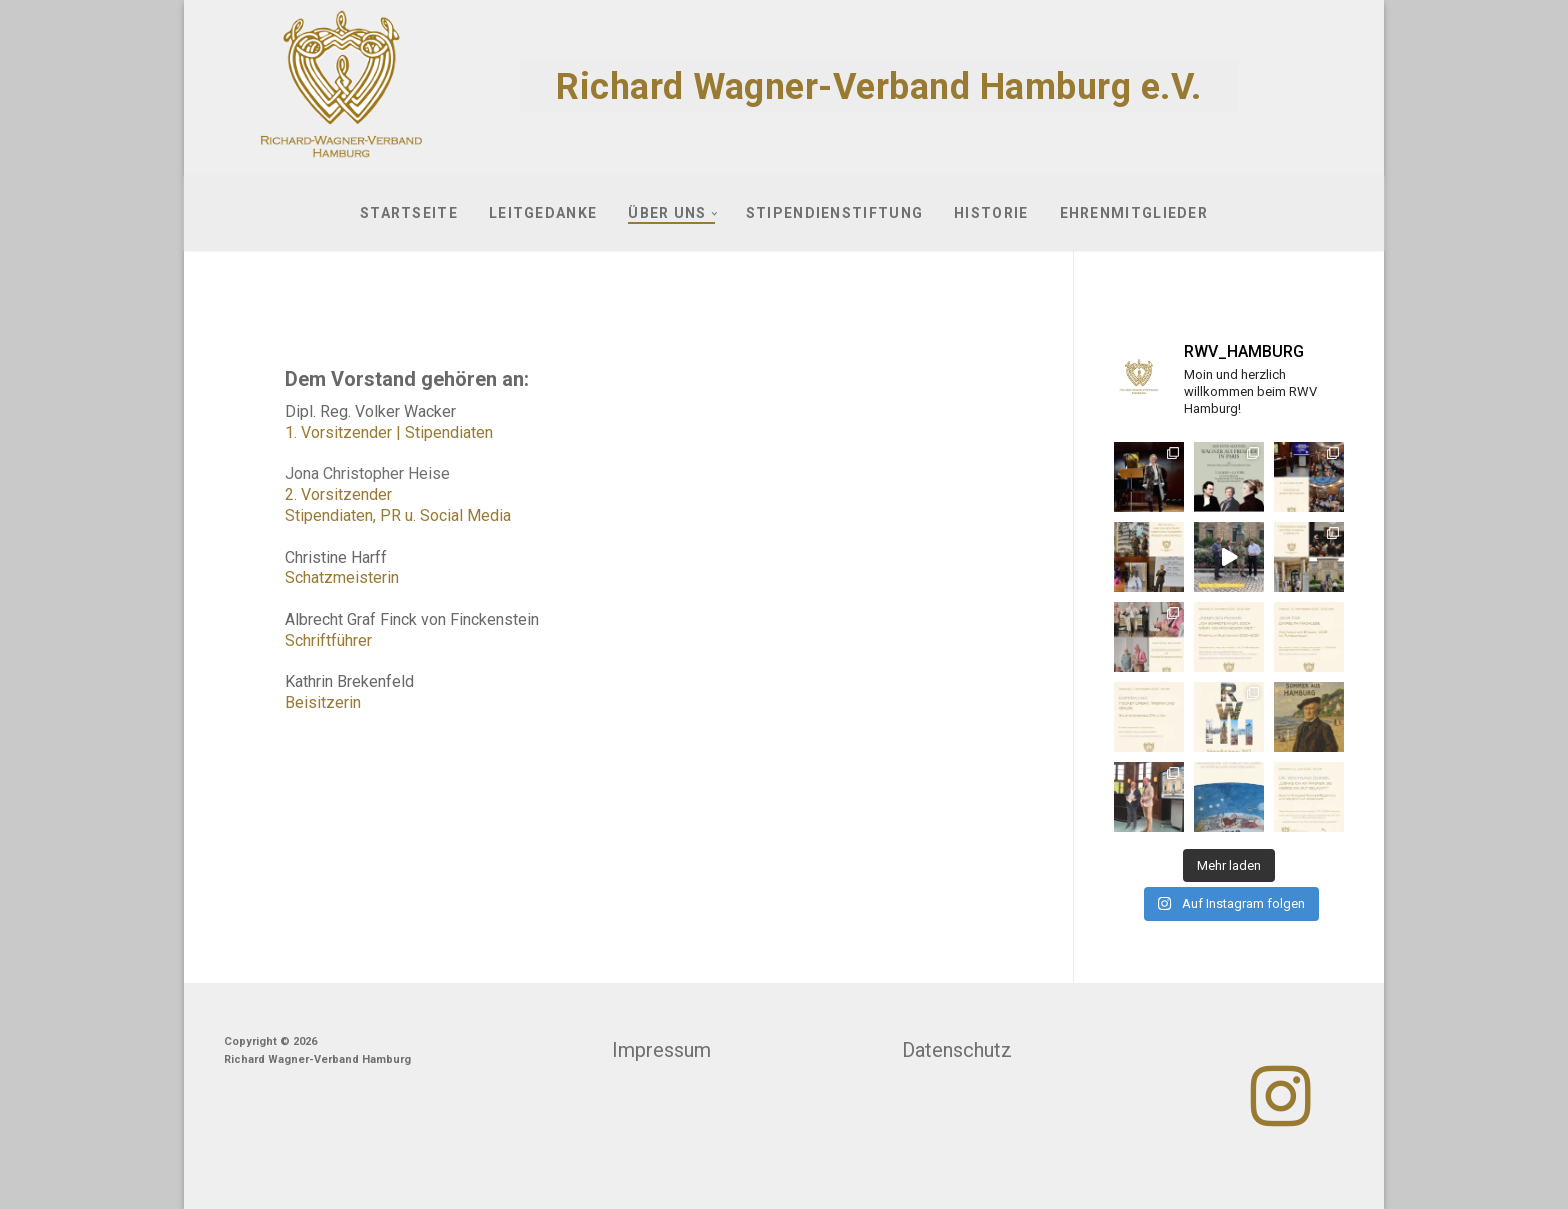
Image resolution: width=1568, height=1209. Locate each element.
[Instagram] (1281, 1096)
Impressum (661, 1050)
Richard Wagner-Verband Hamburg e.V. (879, 87)
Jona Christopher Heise (367, 473)
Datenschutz (957, 1050)
